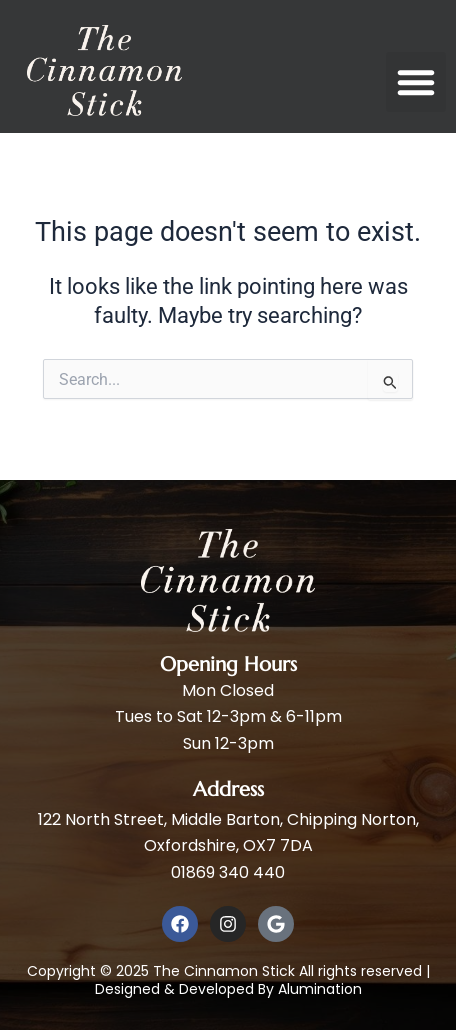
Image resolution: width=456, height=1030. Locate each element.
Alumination (320, 989)
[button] (416, 82)
